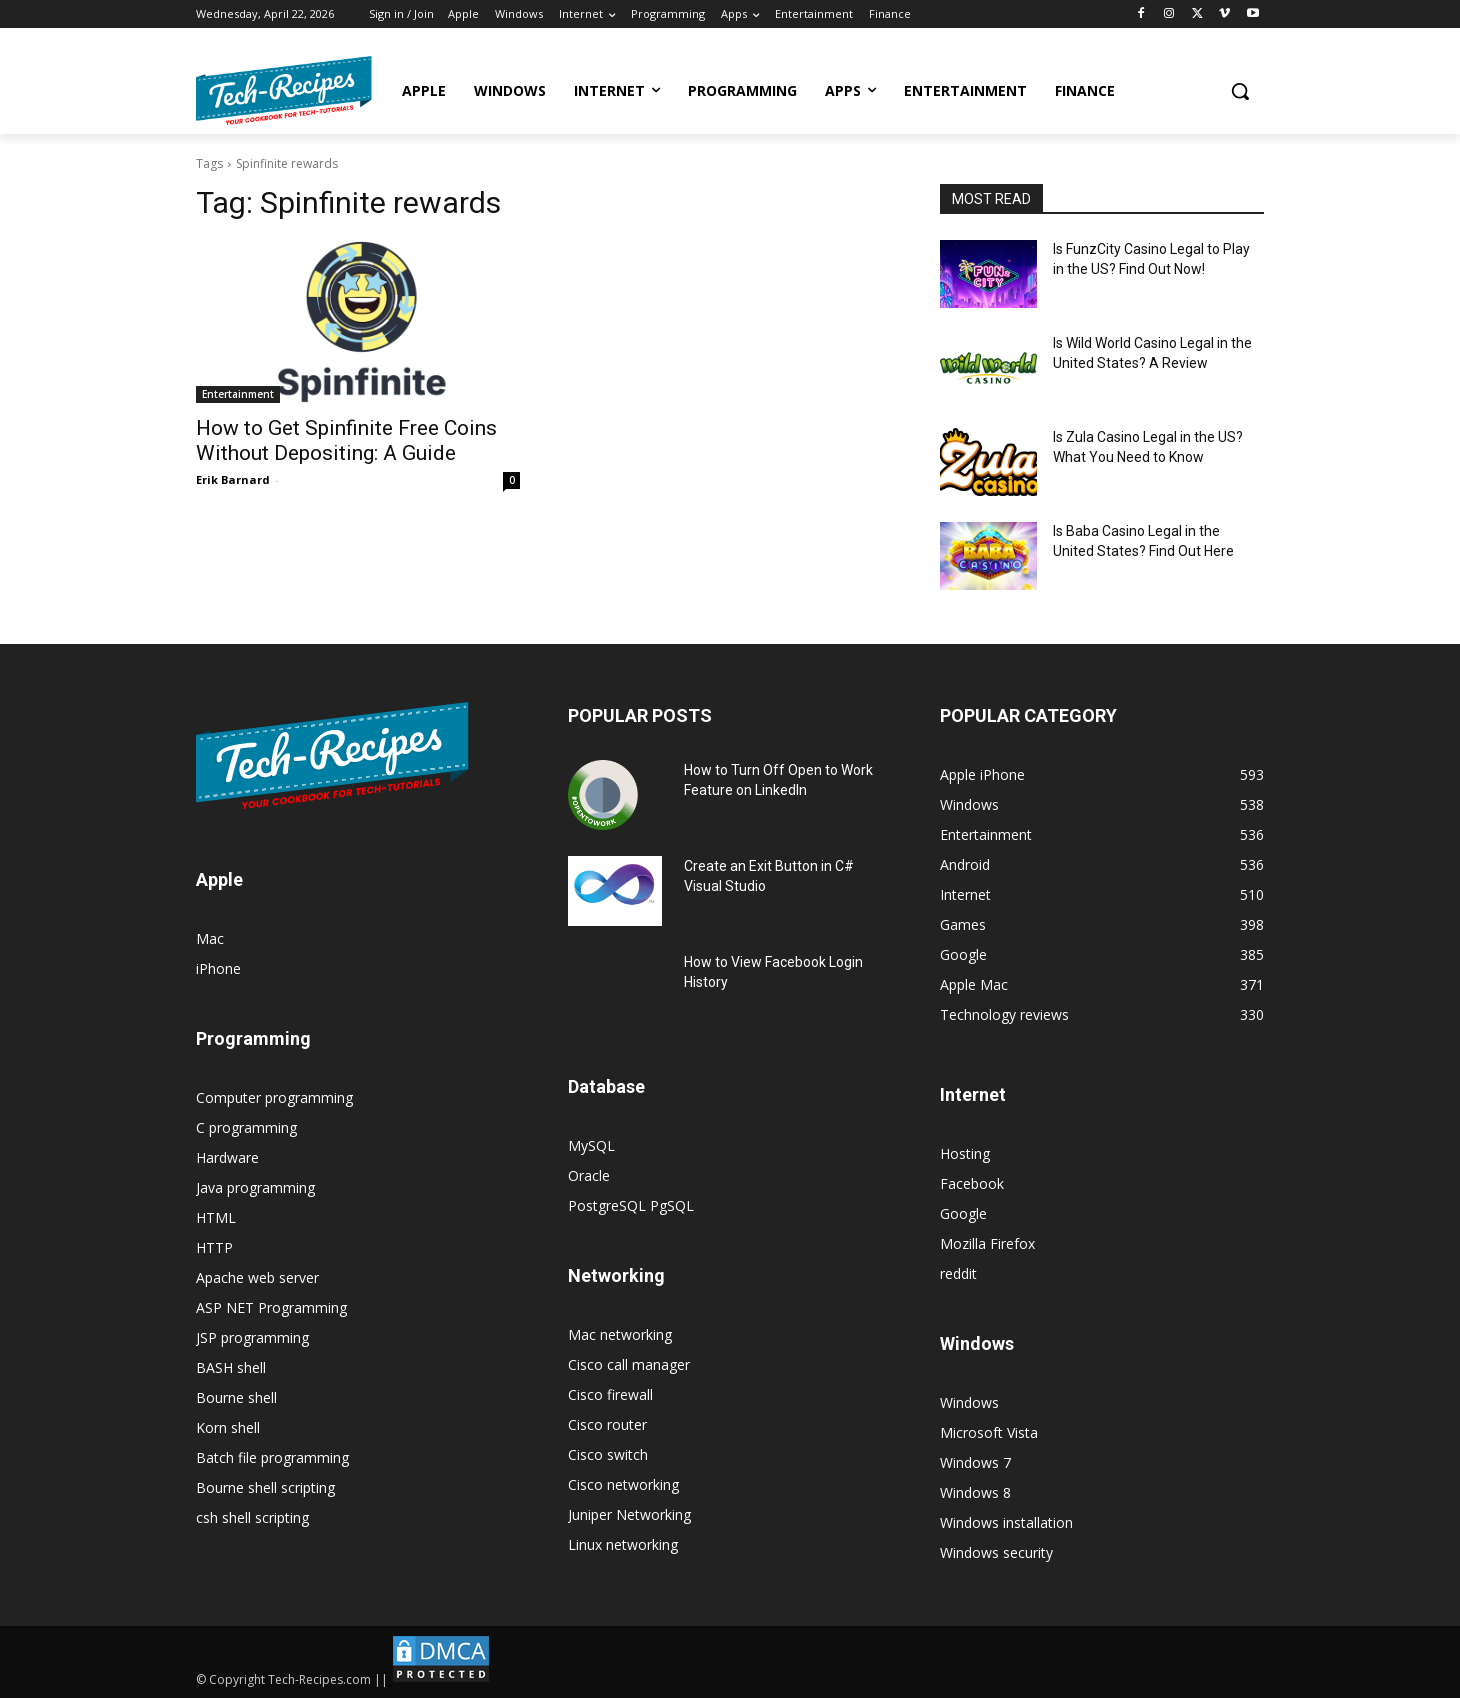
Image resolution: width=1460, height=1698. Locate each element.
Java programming (255, 1187)
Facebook (972, 1183)
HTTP (214, 1247)
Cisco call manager (629, 1364)
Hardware (227, 1157)
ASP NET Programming (271, 1307)
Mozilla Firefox (987, 1243)
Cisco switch (608, 1454)
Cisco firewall (610, 1394)
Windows (969, 1402)
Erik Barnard (233, 479)
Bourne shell (236, 1397)
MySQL (591, 1145)
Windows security (996, 1552)
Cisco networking (623, 1484)
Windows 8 (975, 1492)
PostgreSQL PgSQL (631, 1205)
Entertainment (238, 394)
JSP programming (252, 1337)
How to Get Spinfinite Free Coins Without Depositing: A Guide (346, 440)
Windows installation (1006, 1522)
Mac (210, 938)
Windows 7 (975, 1462)
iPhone (218, 968)
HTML (216, 1217)
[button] (1240, 91)
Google (963, 1213)
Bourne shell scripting (265, 1487)
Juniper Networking (629, 1514)
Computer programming (274, 1097)
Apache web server (257, 1277)
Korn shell (228, 1427)
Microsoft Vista (989, 1432)
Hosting (965, 1153)
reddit (958, 1273)
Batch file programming (272, 1457)
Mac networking (620, 1334)
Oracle (589, 1175)
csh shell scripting (252, 1517)
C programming (246, 1127)
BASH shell (231, 1367)
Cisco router (607, 1424)
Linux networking (623, 1544)
